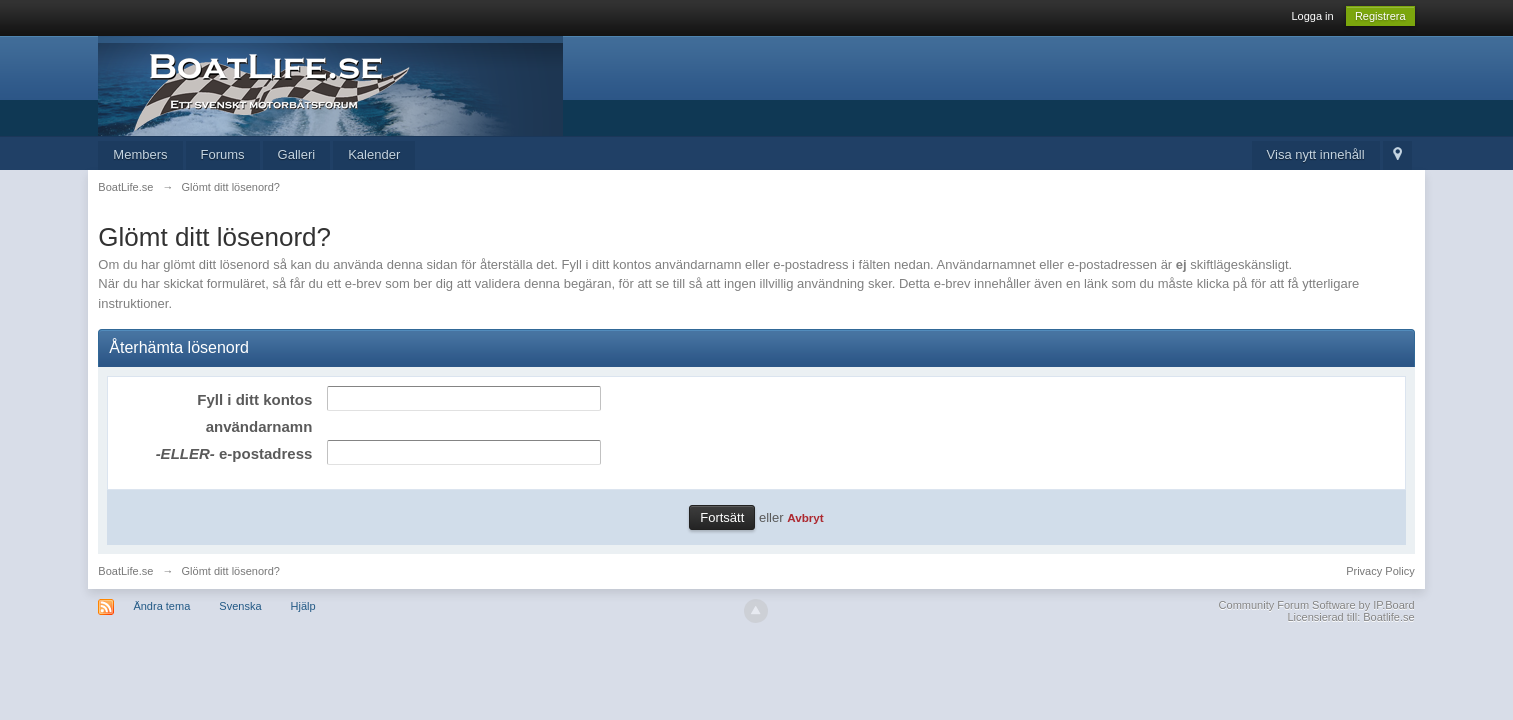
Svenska (240, 606)
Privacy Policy (1380, 571)
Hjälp (303, 606)
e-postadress (234, 453)
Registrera (1380, 16)
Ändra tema (161, 606)
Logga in (1312, 16)
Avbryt (805, 517)
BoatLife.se (125, 571)
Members (140, 154)
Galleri (297, 154)
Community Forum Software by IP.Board (1317, 605)
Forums (223, 154)
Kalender (374, 154)
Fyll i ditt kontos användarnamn (254, 413)
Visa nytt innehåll (1316, 154)
